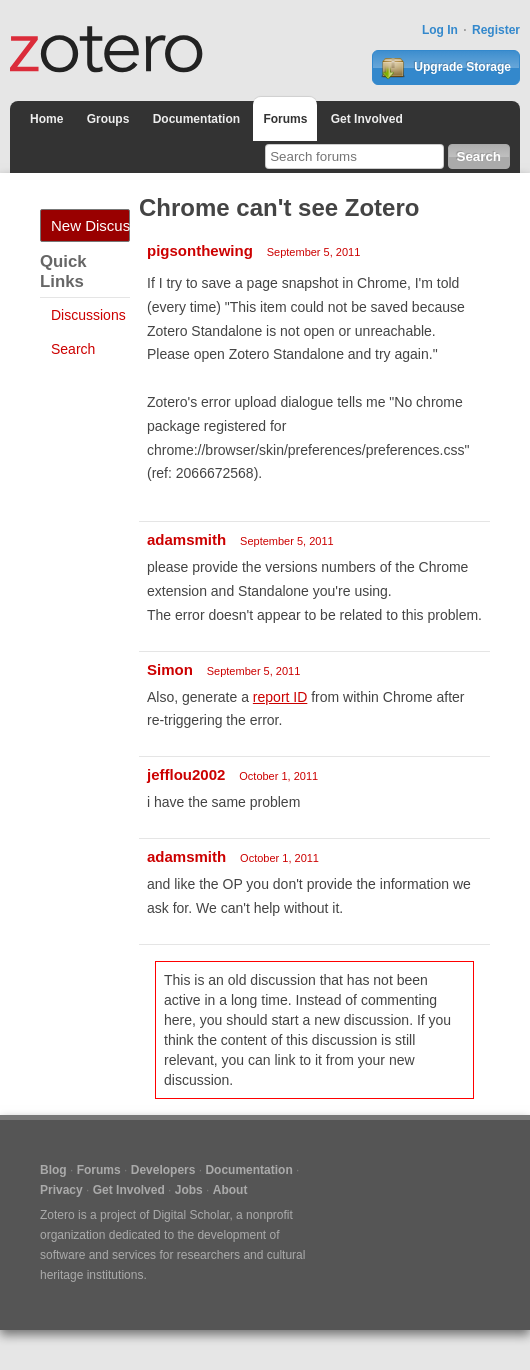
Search (73, 349)
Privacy (61, 1190)
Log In (440, 30)
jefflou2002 (186, 774)
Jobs (189, 1190)
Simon (170, 669)
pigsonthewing (200, 250)
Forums (285, 119)
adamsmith (186, 539)
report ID (280, 697)
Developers (163, 1170)
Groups (108, 119)
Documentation (196, 119)
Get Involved (367, 119)
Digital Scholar (191, 1215)
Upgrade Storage (446, 68)
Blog (53, 1170)
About (230, 1190)
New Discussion (90, 225)
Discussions (88, 315)
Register (496, 30)
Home (46, 119)
